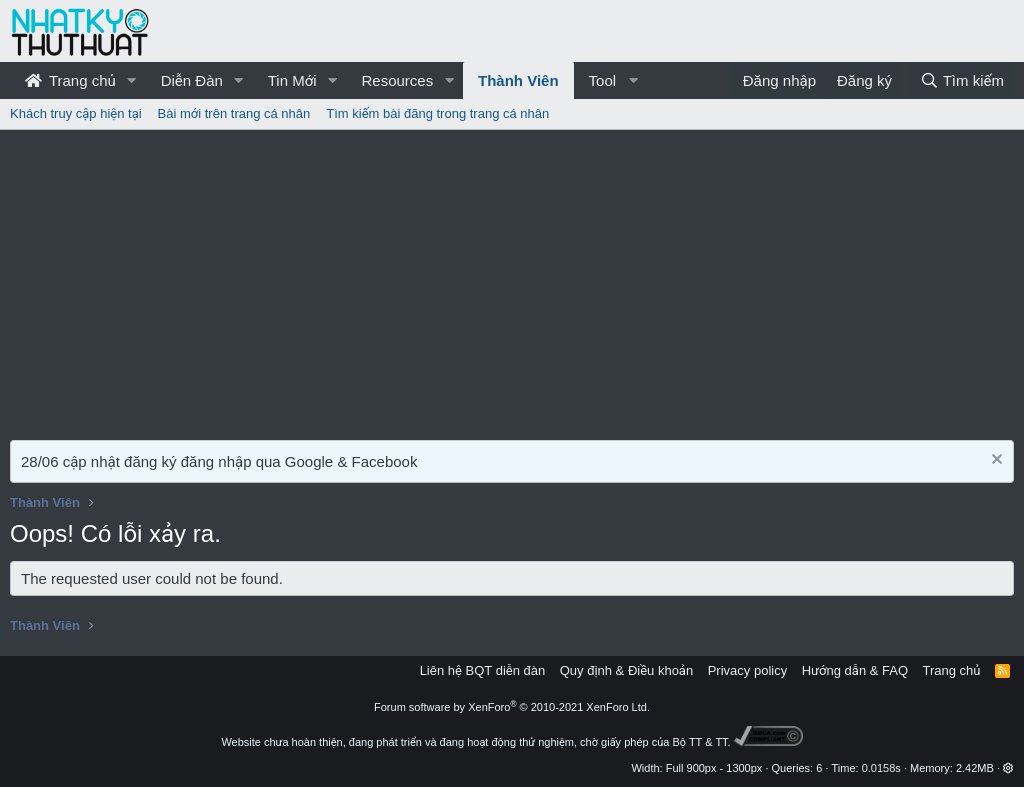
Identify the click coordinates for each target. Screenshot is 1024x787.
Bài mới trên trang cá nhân (234, 113)
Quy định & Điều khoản (626, 670)
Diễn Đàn (192, 80)
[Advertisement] (512, 280)
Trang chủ (70, 80)
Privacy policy (747, 670)
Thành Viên (518, 80)
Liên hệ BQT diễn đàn (483, 670)
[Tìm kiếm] (962, 80)
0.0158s (881, 768)
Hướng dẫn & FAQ (855, 670)
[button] (132, 80)
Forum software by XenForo (512, 707)
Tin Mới (292, 80)
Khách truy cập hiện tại (76, 113)
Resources (397, 80)
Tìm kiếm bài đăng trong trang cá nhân (437, 113)
